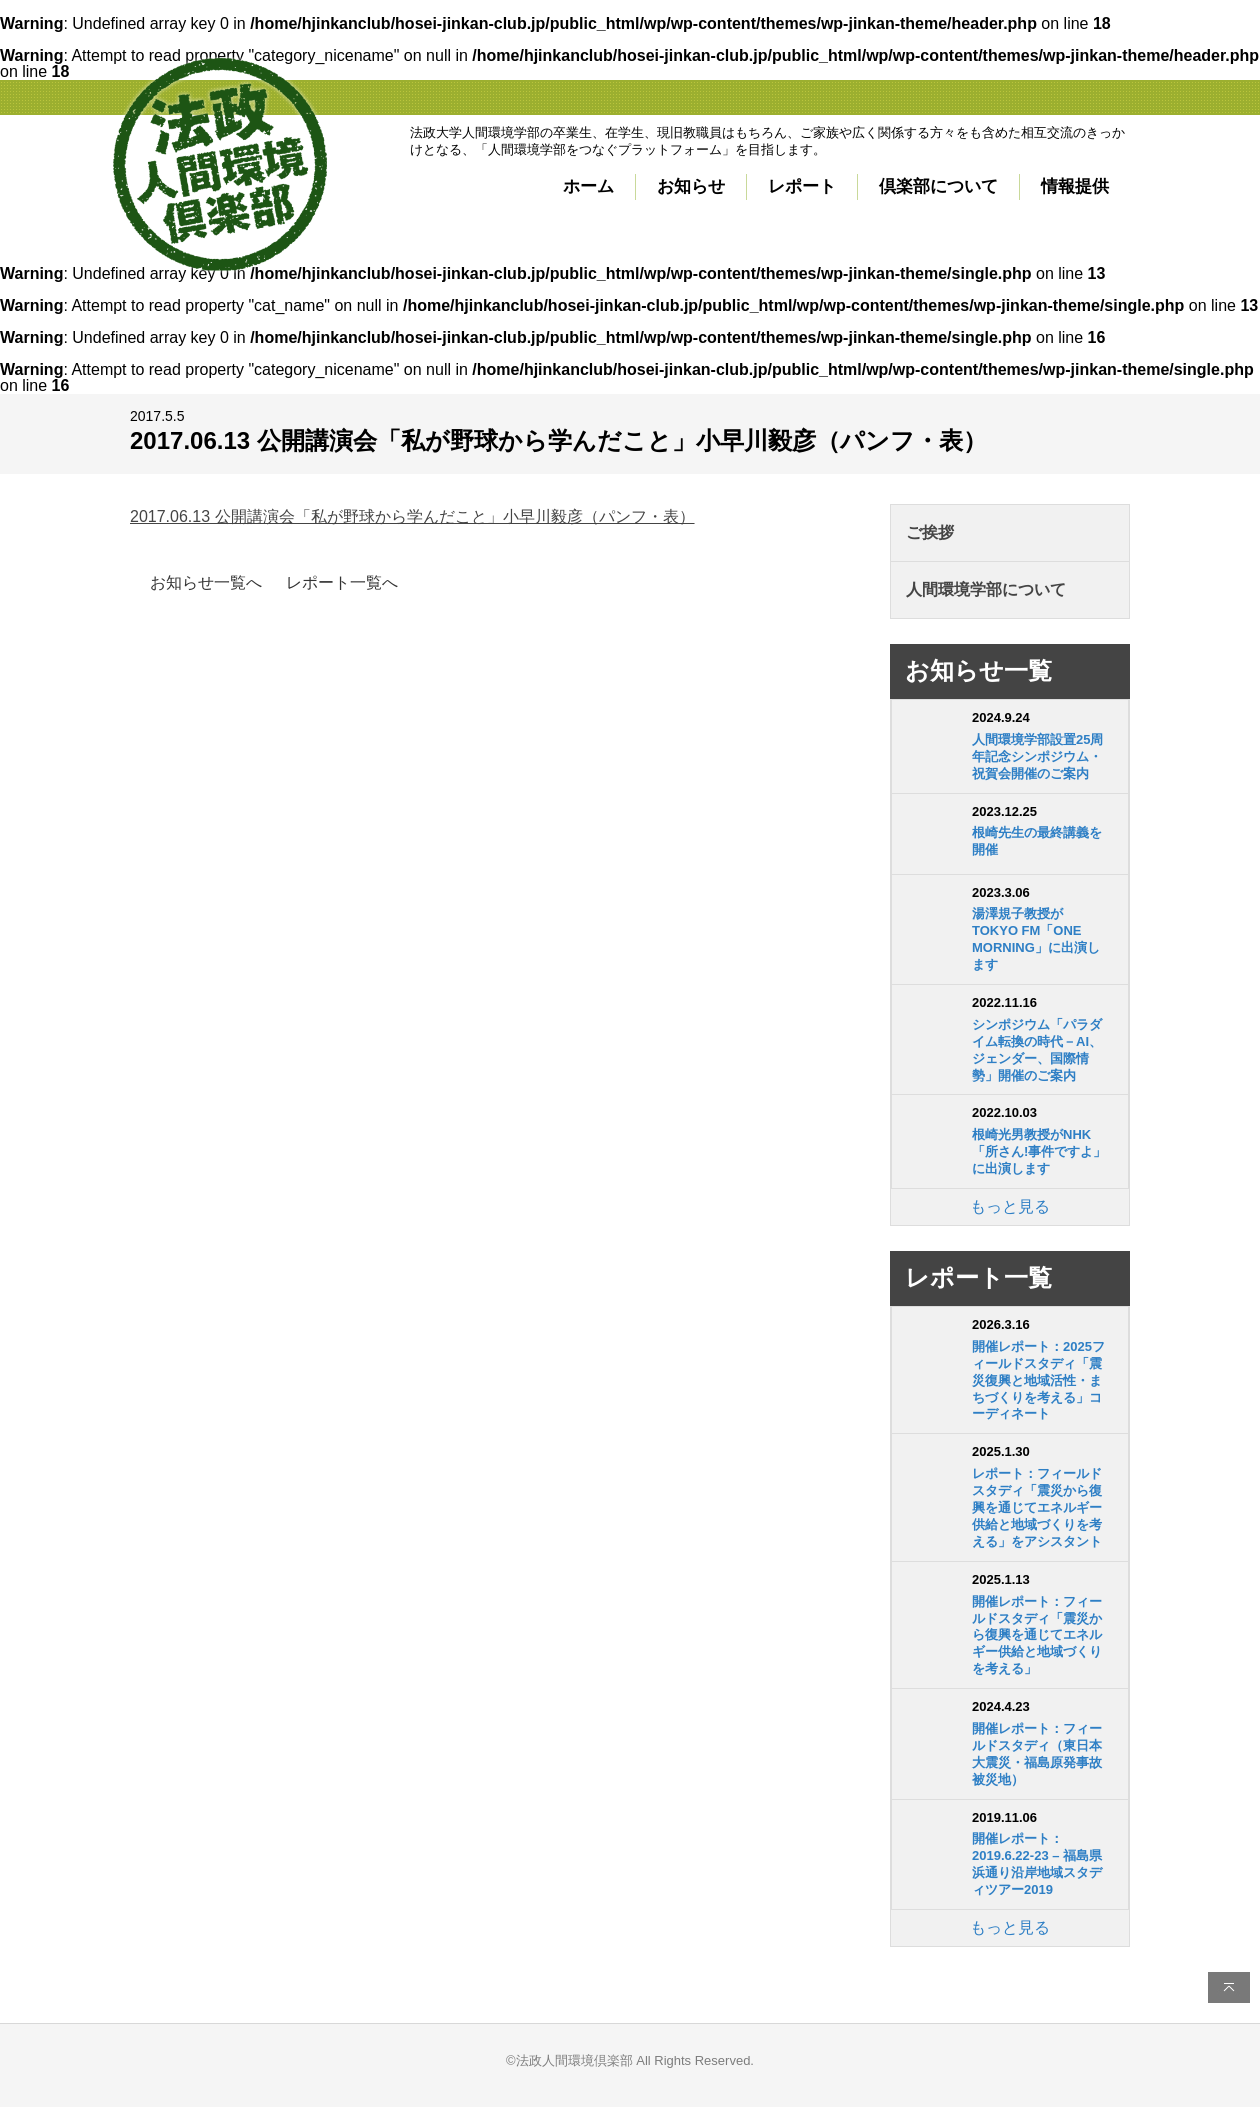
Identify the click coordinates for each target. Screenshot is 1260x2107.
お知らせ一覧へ (206, 583)
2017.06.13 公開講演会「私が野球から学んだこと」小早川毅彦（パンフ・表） (412, 516)
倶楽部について (938, 186)
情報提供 (1075, 186)
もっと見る (1010, 1206)
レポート (802, 186)
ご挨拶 (930, 532)
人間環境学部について (986, 589)
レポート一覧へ (342, 583)
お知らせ (691, 186)
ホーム (588, 186)
